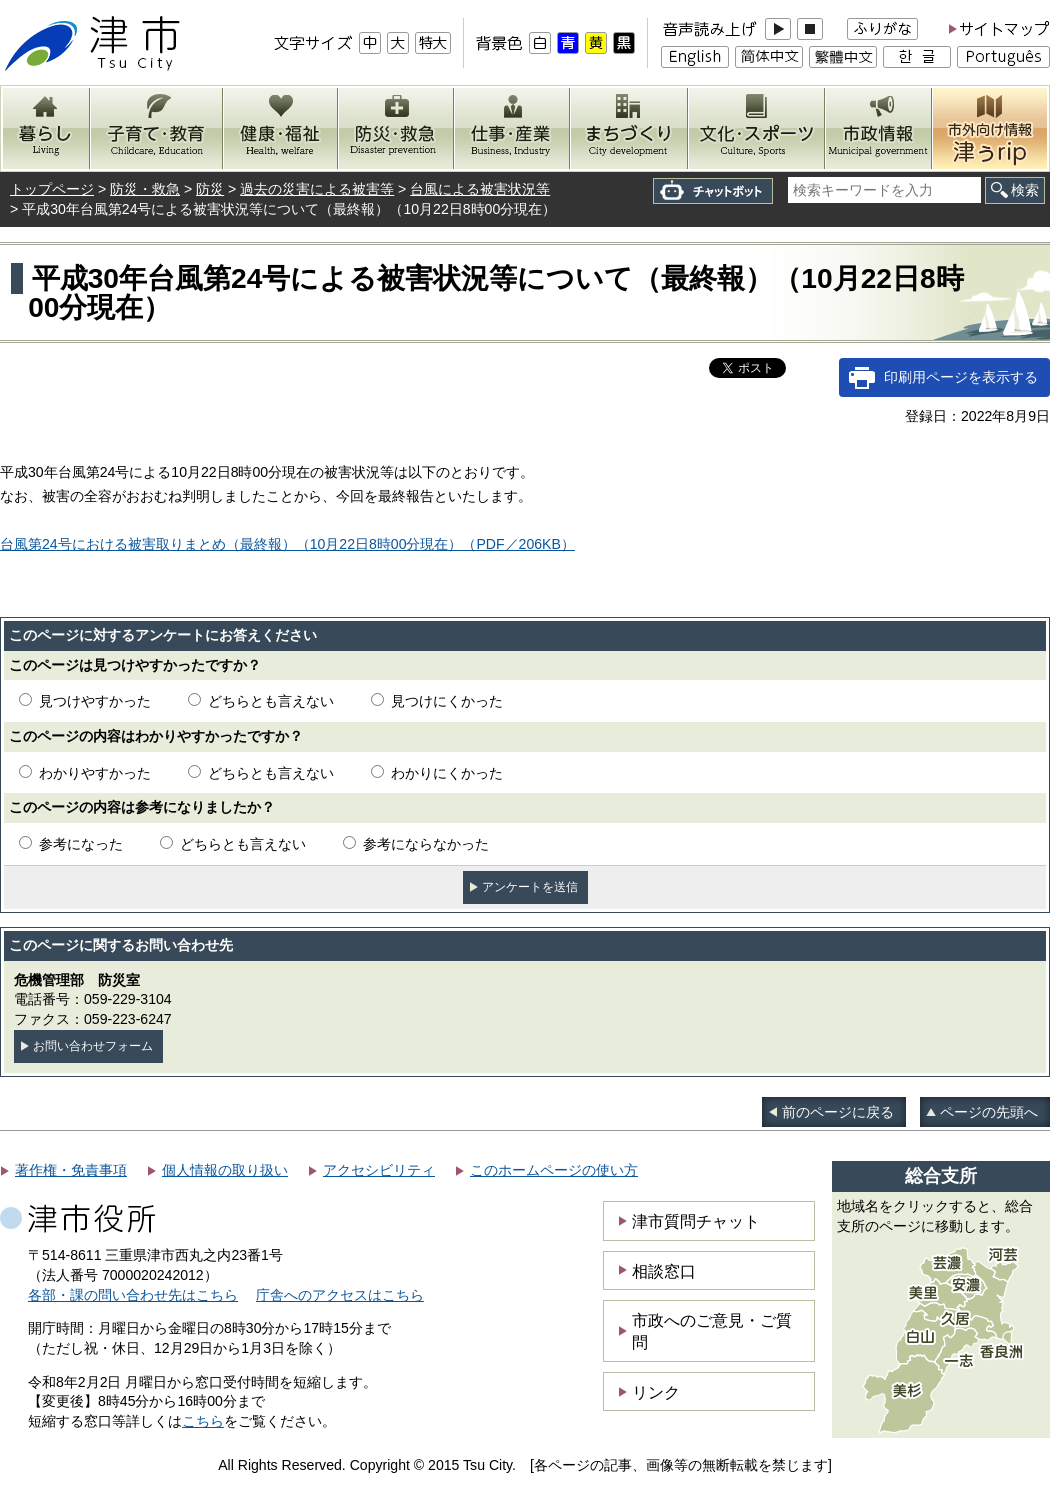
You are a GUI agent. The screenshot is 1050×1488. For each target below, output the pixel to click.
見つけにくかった (447, 701)
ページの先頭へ (989, 1112)
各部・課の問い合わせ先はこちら (133, 1295)
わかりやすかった (95, 773)
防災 (210, 189)
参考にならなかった (426, 844)
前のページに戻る (838, 1112)
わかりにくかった (447, 773)
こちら (203, 1421)
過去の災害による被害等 (317, 189)
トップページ (52, 189)
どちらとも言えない (271, 701)
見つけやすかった (95, 701)
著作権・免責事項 (71, 1170)
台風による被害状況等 (480, 189)
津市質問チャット (696, 1221)
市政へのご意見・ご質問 (712, 1331)
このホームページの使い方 (554, 1170)
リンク (656, 1392)
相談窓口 (664, 1271)
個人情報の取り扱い (225, 1170)
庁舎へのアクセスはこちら (340, 1295)
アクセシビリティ (379, 1170)
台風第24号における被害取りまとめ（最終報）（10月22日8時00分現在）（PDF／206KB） (287, 544)
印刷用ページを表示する (961, 377)
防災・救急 (145, 189)
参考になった (81, 844)
